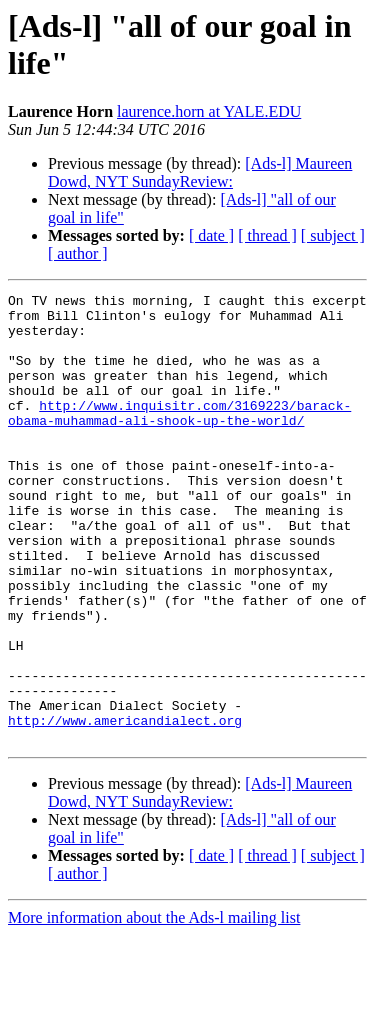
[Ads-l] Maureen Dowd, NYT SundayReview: (200, 172)
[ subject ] (333, 235)
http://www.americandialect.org (125, 807)
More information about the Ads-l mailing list (154, 1007)
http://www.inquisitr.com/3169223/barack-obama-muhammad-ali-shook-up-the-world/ (179, 438)
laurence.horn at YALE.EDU (209, 111)
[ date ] (211, 235)
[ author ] (78, 253)
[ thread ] (267, 235)
